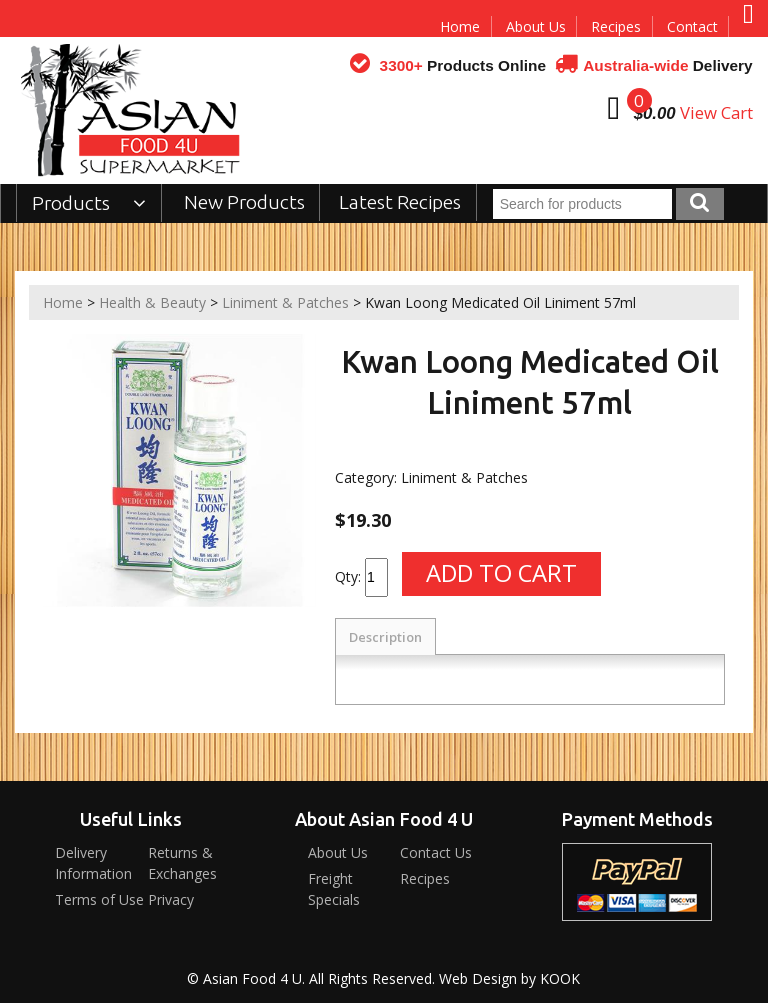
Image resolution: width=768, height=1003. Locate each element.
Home (460, 26)
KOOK (560, 978)
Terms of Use (99, 899)
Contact (692, 26)
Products (89, 203)
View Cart (716, 112)
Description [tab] (385, 637)
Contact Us (436, 852)
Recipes (616, 26)
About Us (536, 26)
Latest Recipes (400, 202)
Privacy (171, 899)
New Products (244, 202)
